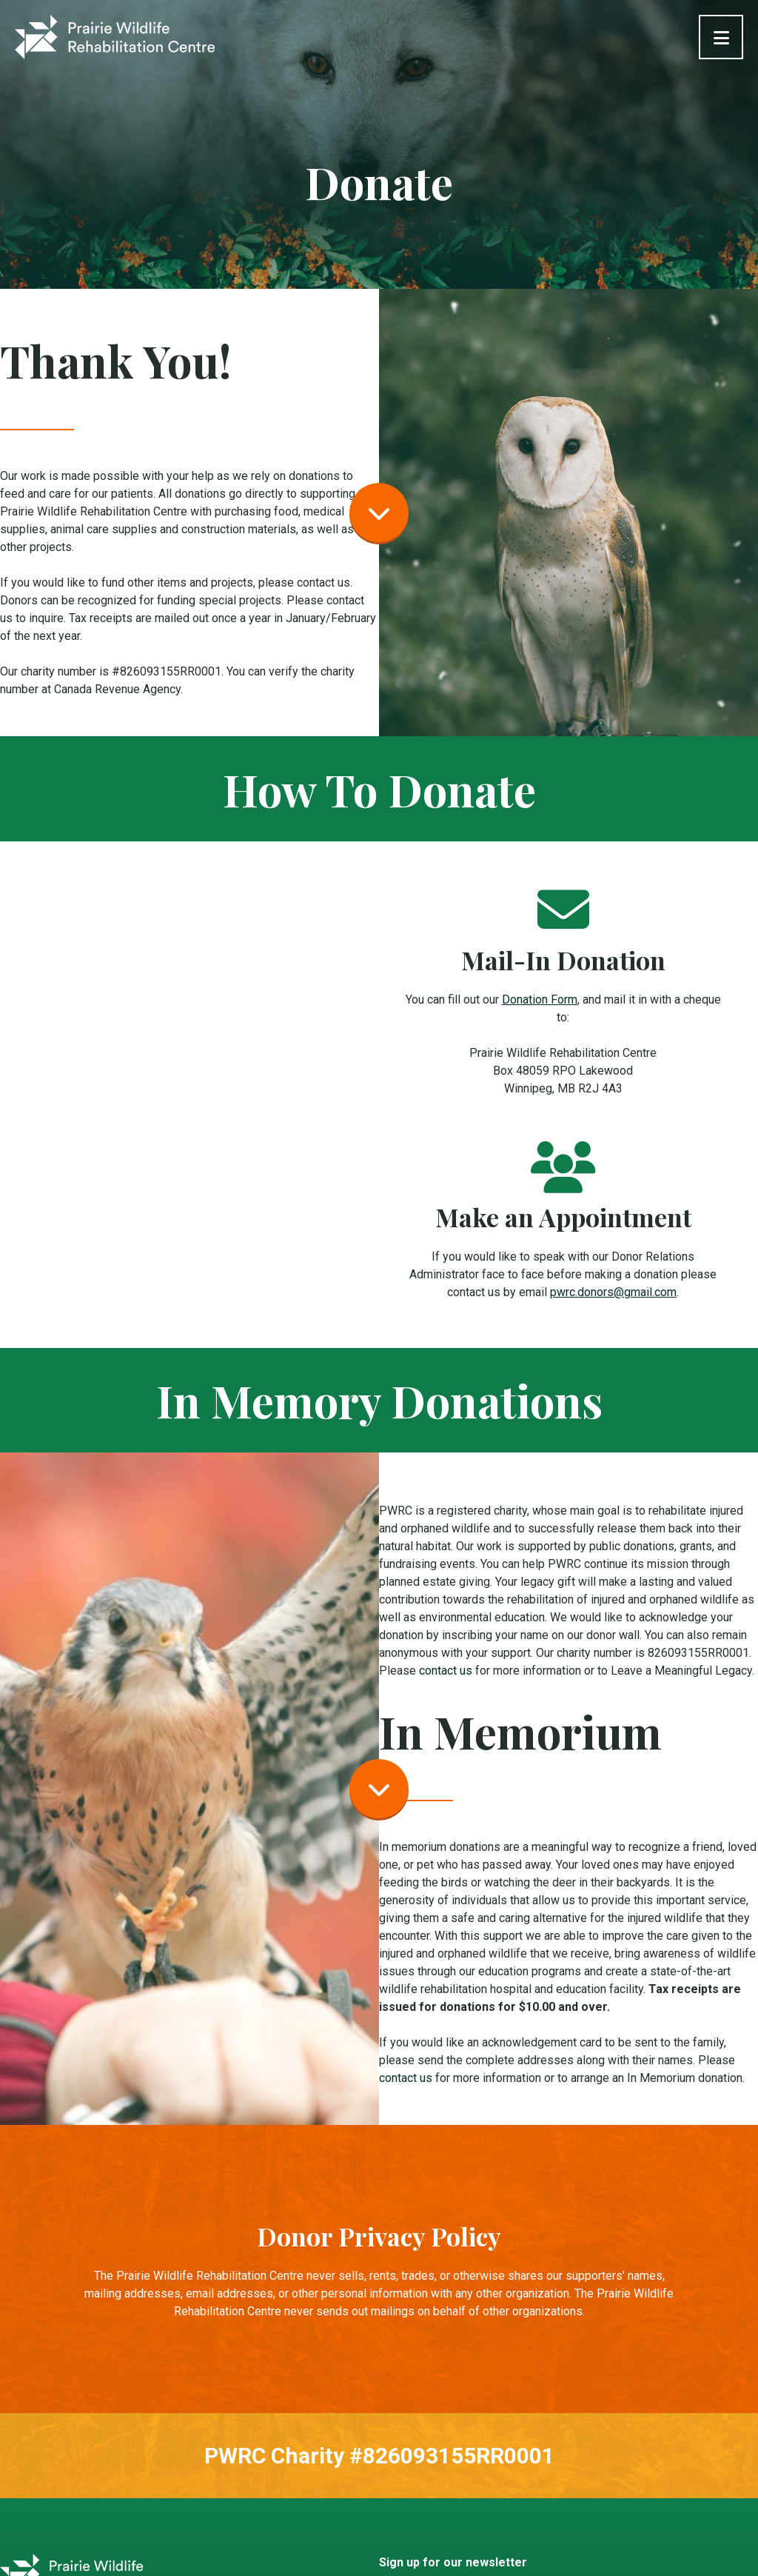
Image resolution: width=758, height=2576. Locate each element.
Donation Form (539, 999)
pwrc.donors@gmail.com (613, 1292)
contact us (445, 1671)
